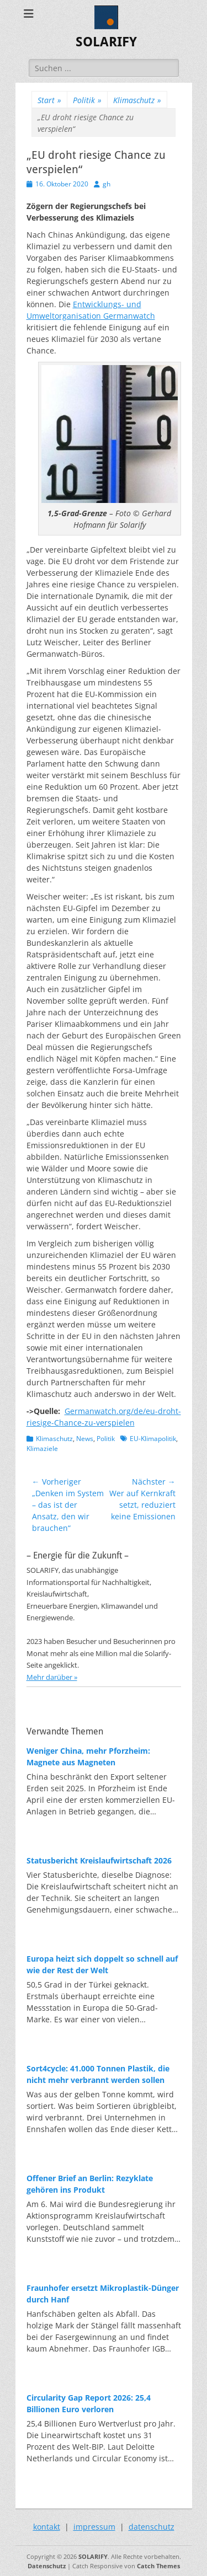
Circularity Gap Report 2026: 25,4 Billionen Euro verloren (88, 2403)
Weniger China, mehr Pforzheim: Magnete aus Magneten (88, 1756)
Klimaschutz (137, 100)
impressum (94, 2526)
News (84, 1438)
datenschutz (151, 2526)
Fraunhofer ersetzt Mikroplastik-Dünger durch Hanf (102, 2294)
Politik (87, 100)
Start (49, 100)
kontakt (46, 2526)
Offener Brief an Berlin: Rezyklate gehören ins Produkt (89, 2184)
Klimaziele (42, 1448)
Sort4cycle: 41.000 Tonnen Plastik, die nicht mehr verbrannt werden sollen (97, 2074)
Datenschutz (47, 2566)
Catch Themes (158, 2566)
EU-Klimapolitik (153, 1438)
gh (106, 184)
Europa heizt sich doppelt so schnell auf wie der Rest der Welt (102, 1964)
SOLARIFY (106, 42)
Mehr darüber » (51, 1677)
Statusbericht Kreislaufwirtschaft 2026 (99, 1860)
